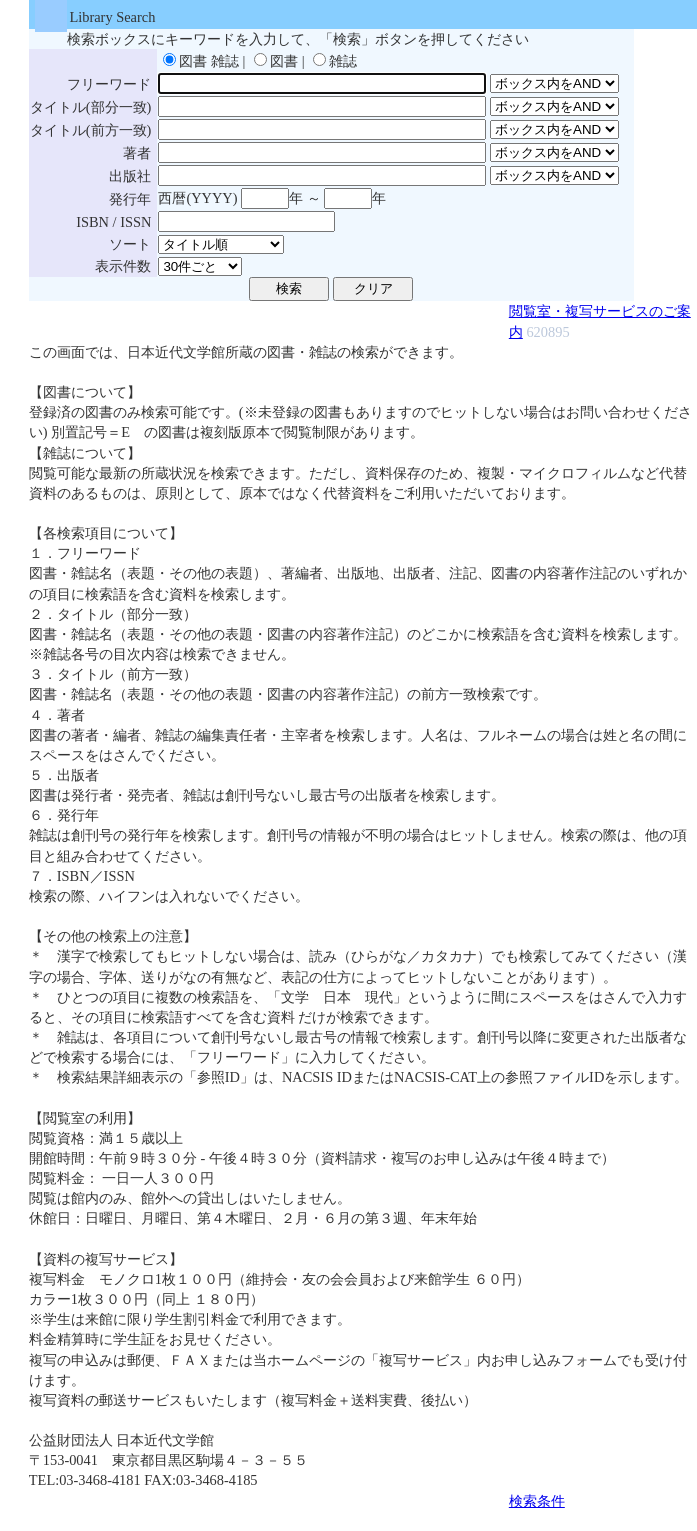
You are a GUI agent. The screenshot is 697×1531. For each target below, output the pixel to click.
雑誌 (343, 61)
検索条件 (537, 1501)
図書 (284, 61)
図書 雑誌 (209, 61)
